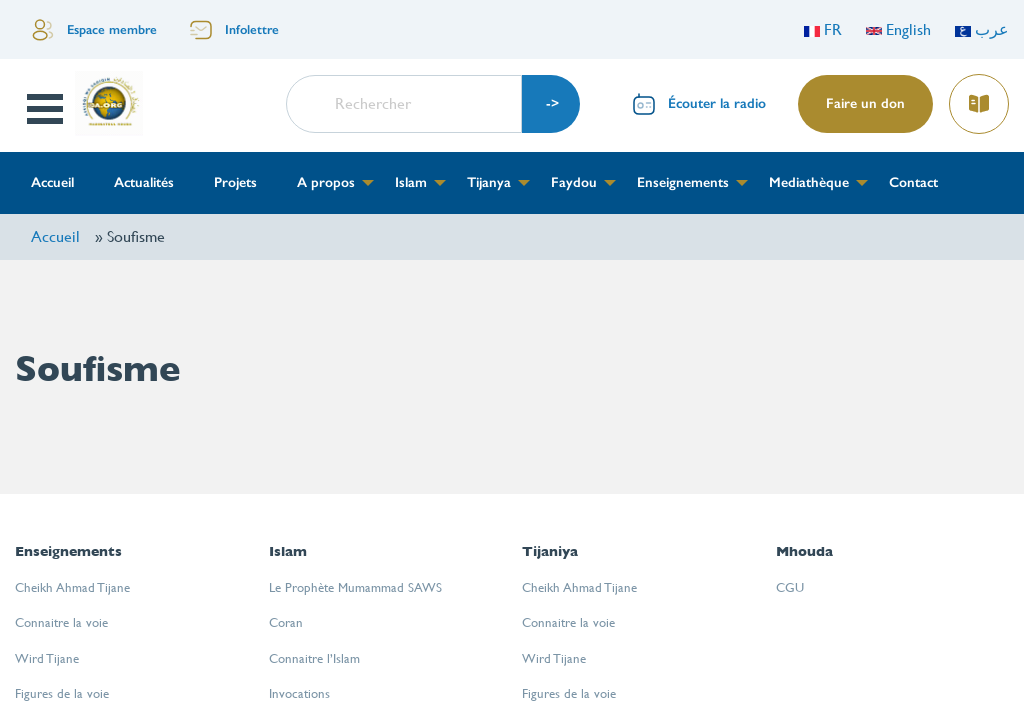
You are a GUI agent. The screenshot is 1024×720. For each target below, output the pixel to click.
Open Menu (47, 109)
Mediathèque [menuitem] (809, 182)
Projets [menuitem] (235, 182)
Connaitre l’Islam (314, 658)
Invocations (299, 693)
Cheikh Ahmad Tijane (72, 587)
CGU (790, 587)
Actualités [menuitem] (144, 182)
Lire (978, 97)
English (898, 29)
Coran (286, 622)
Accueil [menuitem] (52, 182)
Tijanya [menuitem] (489, 182)
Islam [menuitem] (411, 182)
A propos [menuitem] (326, 182)
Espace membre (112, 29)
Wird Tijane (47, 658)
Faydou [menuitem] (574, 182)
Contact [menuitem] (913, 182)
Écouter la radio (717, 103)
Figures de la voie (62, 693)
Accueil (55, 236)
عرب (982, 29)
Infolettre (252, 29)
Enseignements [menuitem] (683, 182)
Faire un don (865, 103)
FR (823, 29)
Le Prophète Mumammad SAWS (355, 587)
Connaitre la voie (61, 622)
